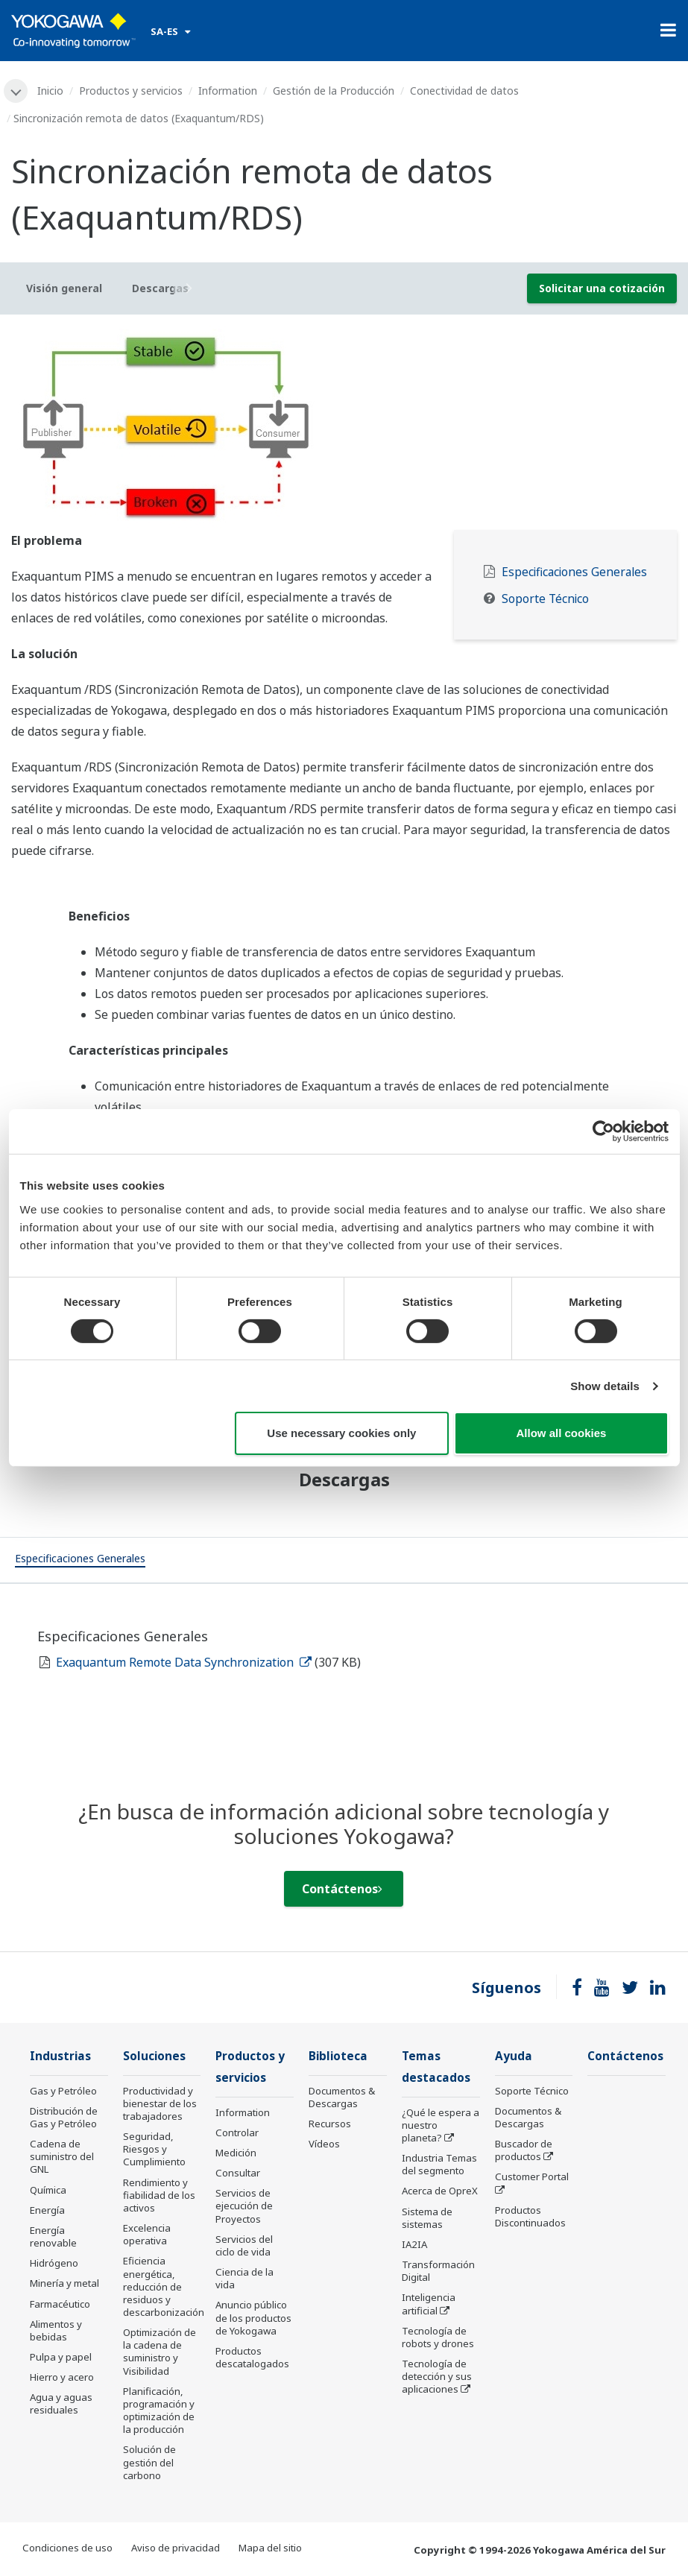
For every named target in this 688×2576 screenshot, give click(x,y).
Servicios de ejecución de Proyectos (244, 2205)
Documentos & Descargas (342, 2097)
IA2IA (414, 2244)
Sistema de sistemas (427, 2218)
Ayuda (513, 2056)
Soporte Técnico (545, 599)
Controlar (237, 2132)
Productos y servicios (131, 90)
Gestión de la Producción (333, 90)
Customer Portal (532, 2176)
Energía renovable (53, 2236)
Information (227, 90)
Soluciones (154, 2056)
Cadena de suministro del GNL (62, 2156)
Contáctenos (342, 1889)
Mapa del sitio (270, 2547)
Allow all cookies (562, 1433)
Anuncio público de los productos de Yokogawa (253, 2317)
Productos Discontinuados (530, 2216)
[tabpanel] (344, 428)
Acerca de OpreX (440, 2190)
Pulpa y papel (61, 2357)
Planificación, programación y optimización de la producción (159, 2410)
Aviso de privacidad (175, 2547)
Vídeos (324, 2143)
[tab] (80, 1560)
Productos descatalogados (252, 2357)
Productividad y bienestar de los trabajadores (160, 2103)
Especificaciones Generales (574, 572)
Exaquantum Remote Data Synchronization (184, 1662)
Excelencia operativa (147, 2234)
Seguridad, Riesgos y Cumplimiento (154, 2149)
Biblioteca (338, 2056)
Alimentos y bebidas (56, 2330)
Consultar (237, 2172)
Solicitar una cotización (602, 288)
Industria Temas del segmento (439, 2164)
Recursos (330, 2123)
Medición (235, 2152)
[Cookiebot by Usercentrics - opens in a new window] (603, 1131)
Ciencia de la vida (244, 2278)
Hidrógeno (54, 2263)
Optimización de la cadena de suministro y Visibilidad (159, 2351)
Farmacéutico (60, 2304)
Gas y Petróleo (63, 2090)
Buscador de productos (523, 2150)
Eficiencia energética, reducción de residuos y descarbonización (163, 2286)
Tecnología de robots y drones (438, 2337)
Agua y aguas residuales (61, 2403)
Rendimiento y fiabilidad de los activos (159, 2195)
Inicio (50, 90)
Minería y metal (64, 2283)
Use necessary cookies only (341, 1433)
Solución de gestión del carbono (149, 2462)
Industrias (60, 2056)
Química (48, 2190)
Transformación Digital (438, 2271)
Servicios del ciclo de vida (244, 2245)
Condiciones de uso (67, 2547)
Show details (605, 1386)
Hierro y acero (62, 2377)
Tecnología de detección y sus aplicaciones (437, 2376)
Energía (47, 2210)
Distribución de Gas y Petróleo (64, 2117)
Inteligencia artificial (428, 2304)
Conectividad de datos (464, 90)
